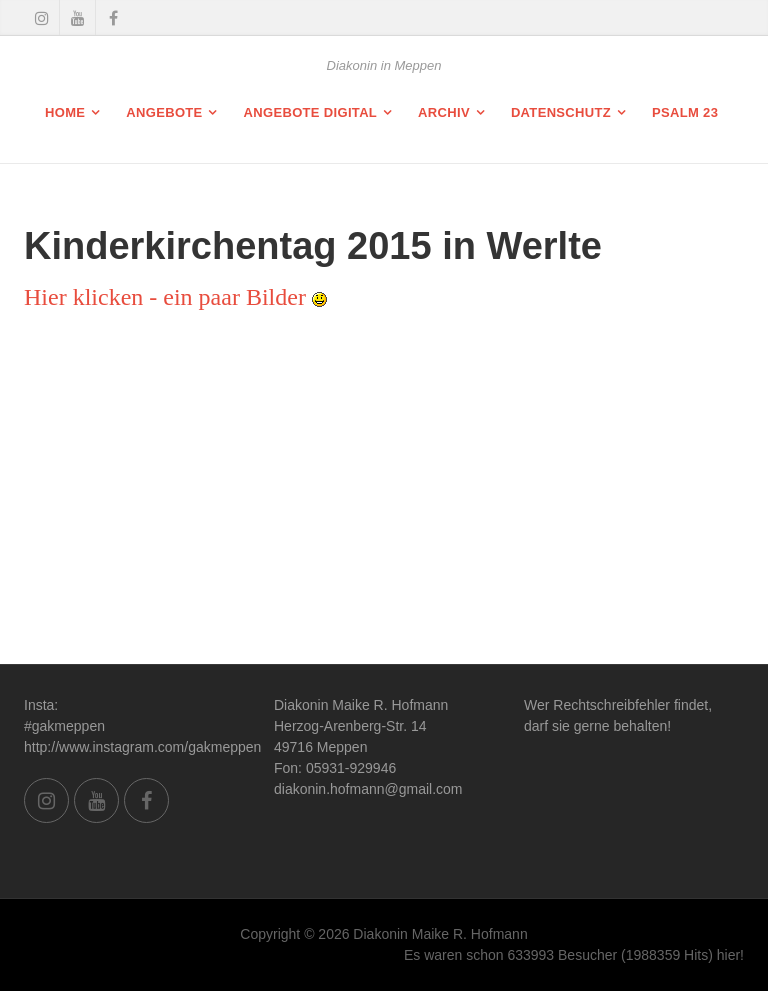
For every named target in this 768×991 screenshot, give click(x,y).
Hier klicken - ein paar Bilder (175, 297)
